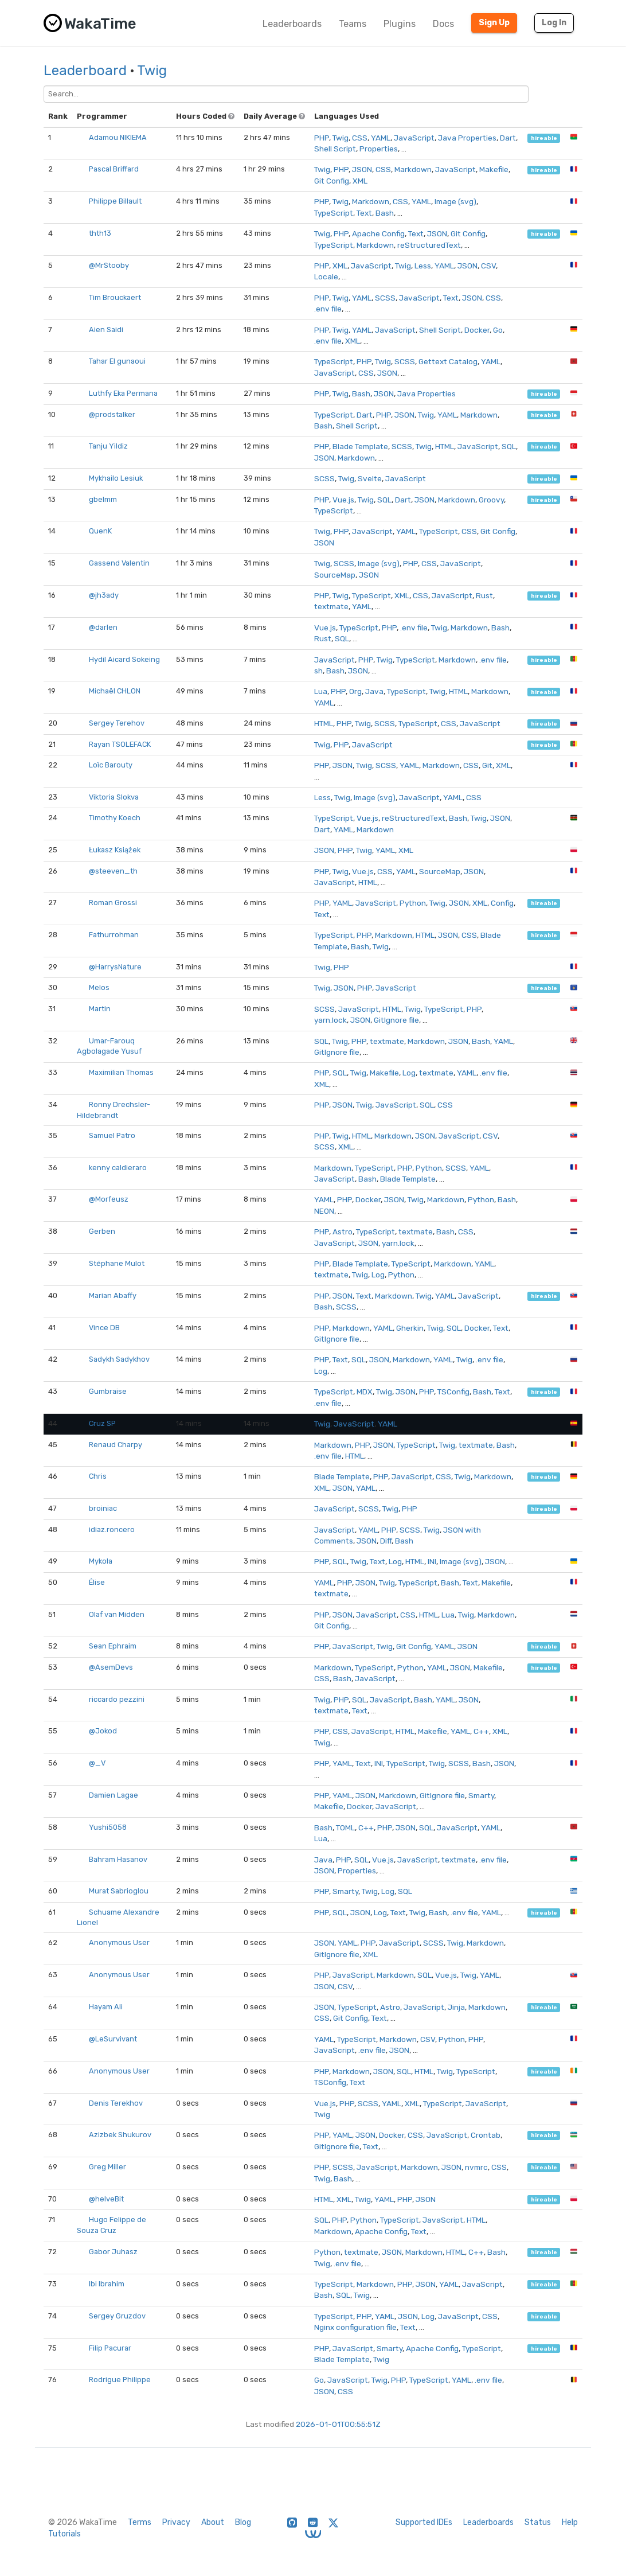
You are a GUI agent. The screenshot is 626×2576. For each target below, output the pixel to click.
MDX (365, 1391)
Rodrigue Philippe (120, 2379)
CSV (488, 265)
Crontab (485, 2134)
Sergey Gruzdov (117, 2316)
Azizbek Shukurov (120, 2134)
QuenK (100, 531)
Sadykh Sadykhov (119, 1359)
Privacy (176, 2522)
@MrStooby (109, 265)
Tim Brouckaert (115, 297)
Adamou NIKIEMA (118, 137)
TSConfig (453, 1391)
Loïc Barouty (110, 765)
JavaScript (414, 137)
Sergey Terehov (116, 723)
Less (422, 265)
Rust (484, 595)
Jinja (456, 2007)
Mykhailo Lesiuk (116, 478)
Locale (326, 276)
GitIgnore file (396, 1019)
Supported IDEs (424, 2522)
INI (432, 1561)
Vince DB (104, 1327)
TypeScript (333, 212)
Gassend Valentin (119, 563)
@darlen (103, 627)
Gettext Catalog (448, 361)
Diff (386, 1540)
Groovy (491, 499)
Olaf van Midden (116, 1614)
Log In (554, 23)
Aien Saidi (106, 329)
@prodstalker (112, 414)
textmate (331, 606)
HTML (444, 446)
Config (502, 902)
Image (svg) (455, 201)
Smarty (481, 1795)
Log (409, 1072)
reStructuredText (429, 245)
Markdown (413, 169)
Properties (378, 148)
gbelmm (103, 499)
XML (360, 180)
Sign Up (494, 23)
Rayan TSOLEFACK (120, 744)
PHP (321, 137)
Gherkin (410, 1327)
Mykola (100, 1561)
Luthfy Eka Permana (123, 393)
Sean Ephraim (112, 1646)
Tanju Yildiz (108, 446)
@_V (97, 1763)
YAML (380, 137)
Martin (100, 1008)
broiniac (103, 1508)
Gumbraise (108, 1391)
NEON (324, 1210)
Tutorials (64, 2534)
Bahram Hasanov (118, 1859)
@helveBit (106, 2199)
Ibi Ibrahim (106, 2283)
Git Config (331, 180)
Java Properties (467, 137)
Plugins (400, 23)
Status (538, 2522)
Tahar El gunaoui (117, 361)
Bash (384, 212)
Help (570, 2522)
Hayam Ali (106, 2006)
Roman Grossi (113, 902)
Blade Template (360, 446)
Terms (139, 2522)
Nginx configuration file (355, 2327)
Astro (342, 1231)
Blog (243, 2522)
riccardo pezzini (116, 1699)
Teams (352, 23)
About (212, 2522)
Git (487, 765)
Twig (152, 71)
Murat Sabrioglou (118, 1891)
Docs (443, 23)
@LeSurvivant (113, 2039)
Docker (477, 329)
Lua (320, 691)
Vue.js (343, 499)
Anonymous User (119, 1942)
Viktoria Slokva (114, 797)
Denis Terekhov (116, 2103)
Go (498, 329)
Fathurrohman (114, 934)
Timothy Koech (114, 817)
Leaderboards (292, 23)
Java (374, 691)
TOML (345, 1827)
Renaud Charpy (115, 1444)
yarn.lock (330, 1019)
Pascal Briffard (114, 169)
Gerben (102, 1231)
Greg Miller (107, 2166)
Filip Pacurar (110, 2348)
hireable (544, 138)
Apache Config (378, 233)
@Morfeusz (108, 1199)
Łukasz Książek (114, 849)
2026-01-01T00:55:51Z (338, 2424)
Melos (99, 987)
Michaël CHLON (114, 691)
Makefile (493, 169)
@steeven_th (113, 871)
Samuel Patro (112, 1135)
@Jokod (103, 1731)
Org (355, 691)
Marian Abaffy (112, 1295)
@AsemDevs (111, 1667)
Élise (97, 1582)
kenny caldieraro (118, 1167)
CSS (359, 137)
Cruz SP (102, 1423)
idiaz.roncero (112, 1529)
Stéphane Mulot (116, 1263)
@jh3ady (104, 595)
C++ (481, 1731)
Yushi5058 (108, 1827)
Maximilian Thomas (121, 1072)
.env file (328, 308)
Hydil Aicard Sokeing (124, 659)
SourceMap (334, 574)
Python (413, 902)
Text (364, 212)
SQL (509, 446)
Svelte (370, 478)
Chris (98, 1476)
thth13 (100, 233)
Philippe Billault (115, 201)
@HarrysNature (115, 966)
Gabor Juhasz (113, 2251)
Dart (508, 137)
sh (318, 670)
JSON (362, 169)
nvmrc (476, 2167)
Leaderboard (85, 71)
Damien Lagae (113, 1795)
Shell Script (335, 148)
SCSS (385, 297)
